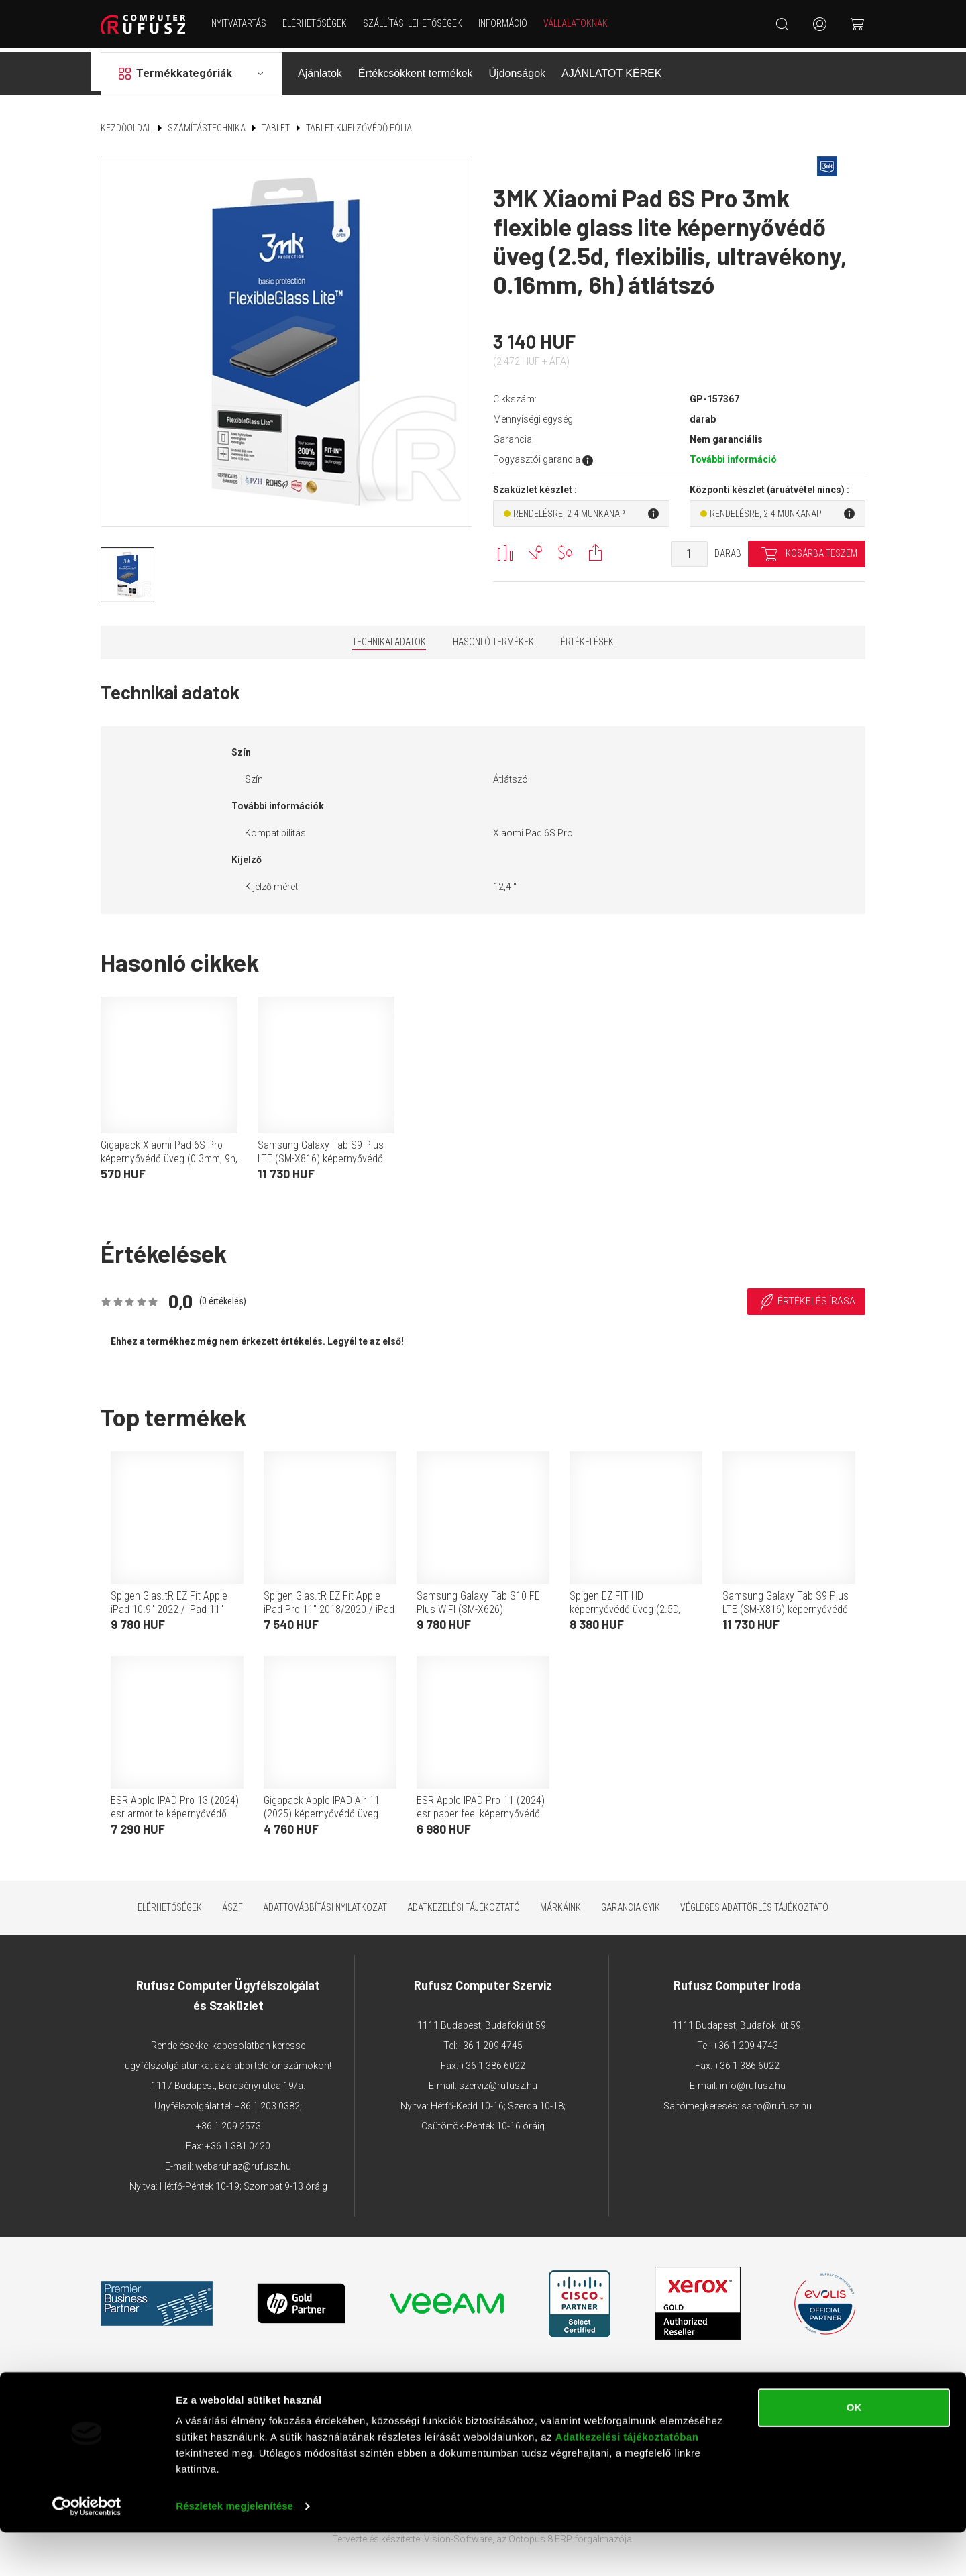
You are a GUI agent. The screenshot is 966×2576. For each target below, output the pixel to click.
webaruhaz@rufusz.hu (243, 2161)
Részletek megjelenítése (234, 2549)
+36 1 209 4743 (745, 2040)
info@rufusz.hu (753, 2081)
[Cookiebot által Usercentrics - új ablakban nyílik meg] (87, 2550)
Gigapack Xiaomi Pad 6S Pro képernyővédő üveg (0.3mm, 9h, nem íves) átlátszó (169, 1154)
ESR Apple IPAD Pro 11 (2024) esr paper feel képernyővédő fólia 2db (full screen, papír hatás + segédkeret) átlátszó (481, 1815)
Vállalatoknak (577, 23)
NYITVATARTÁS (240, 23)
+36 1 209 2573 (228, 2121)
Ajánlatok (320, 69)
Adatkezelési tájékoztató (463, 1902)
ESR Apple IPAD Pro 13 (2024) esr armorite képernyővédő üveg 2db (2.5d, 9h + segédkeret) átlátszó (175, 1815)
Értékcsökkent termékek (415, 69)
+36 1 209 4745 (490, 2040)
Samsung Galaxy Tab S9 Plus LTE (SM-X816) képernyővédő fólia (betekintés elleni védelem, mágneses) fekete (325, 1161)
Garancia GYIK (630, 1902)
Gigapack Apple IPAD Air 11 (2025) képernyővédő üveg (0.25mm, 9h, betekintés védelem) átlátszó (322, 1815)
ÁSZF (232, 1902)
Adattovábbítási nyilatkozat (325, 1902)
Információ (504, 23)
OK (854, 2451)
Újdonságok (517, 69)
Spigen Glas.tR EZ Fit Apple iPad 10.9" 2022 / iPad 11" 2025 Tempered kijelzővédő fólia (169, 1611)
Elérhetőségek (316, 23)
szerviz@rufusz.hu (498, 2081)
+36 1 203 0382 (267, 2101)
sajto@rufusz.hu (776, 2101)
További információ (733, 455)
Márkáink (560, 1902)
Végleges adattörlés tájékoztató (754, 1902)
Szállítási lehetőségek (414, 23)
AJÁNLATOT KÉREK (611, 69)
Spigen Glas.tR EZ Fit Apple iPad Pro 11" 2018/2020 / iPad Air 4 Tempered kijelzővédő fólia (329, 1611)
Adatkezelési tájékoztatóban (627, 2480)
